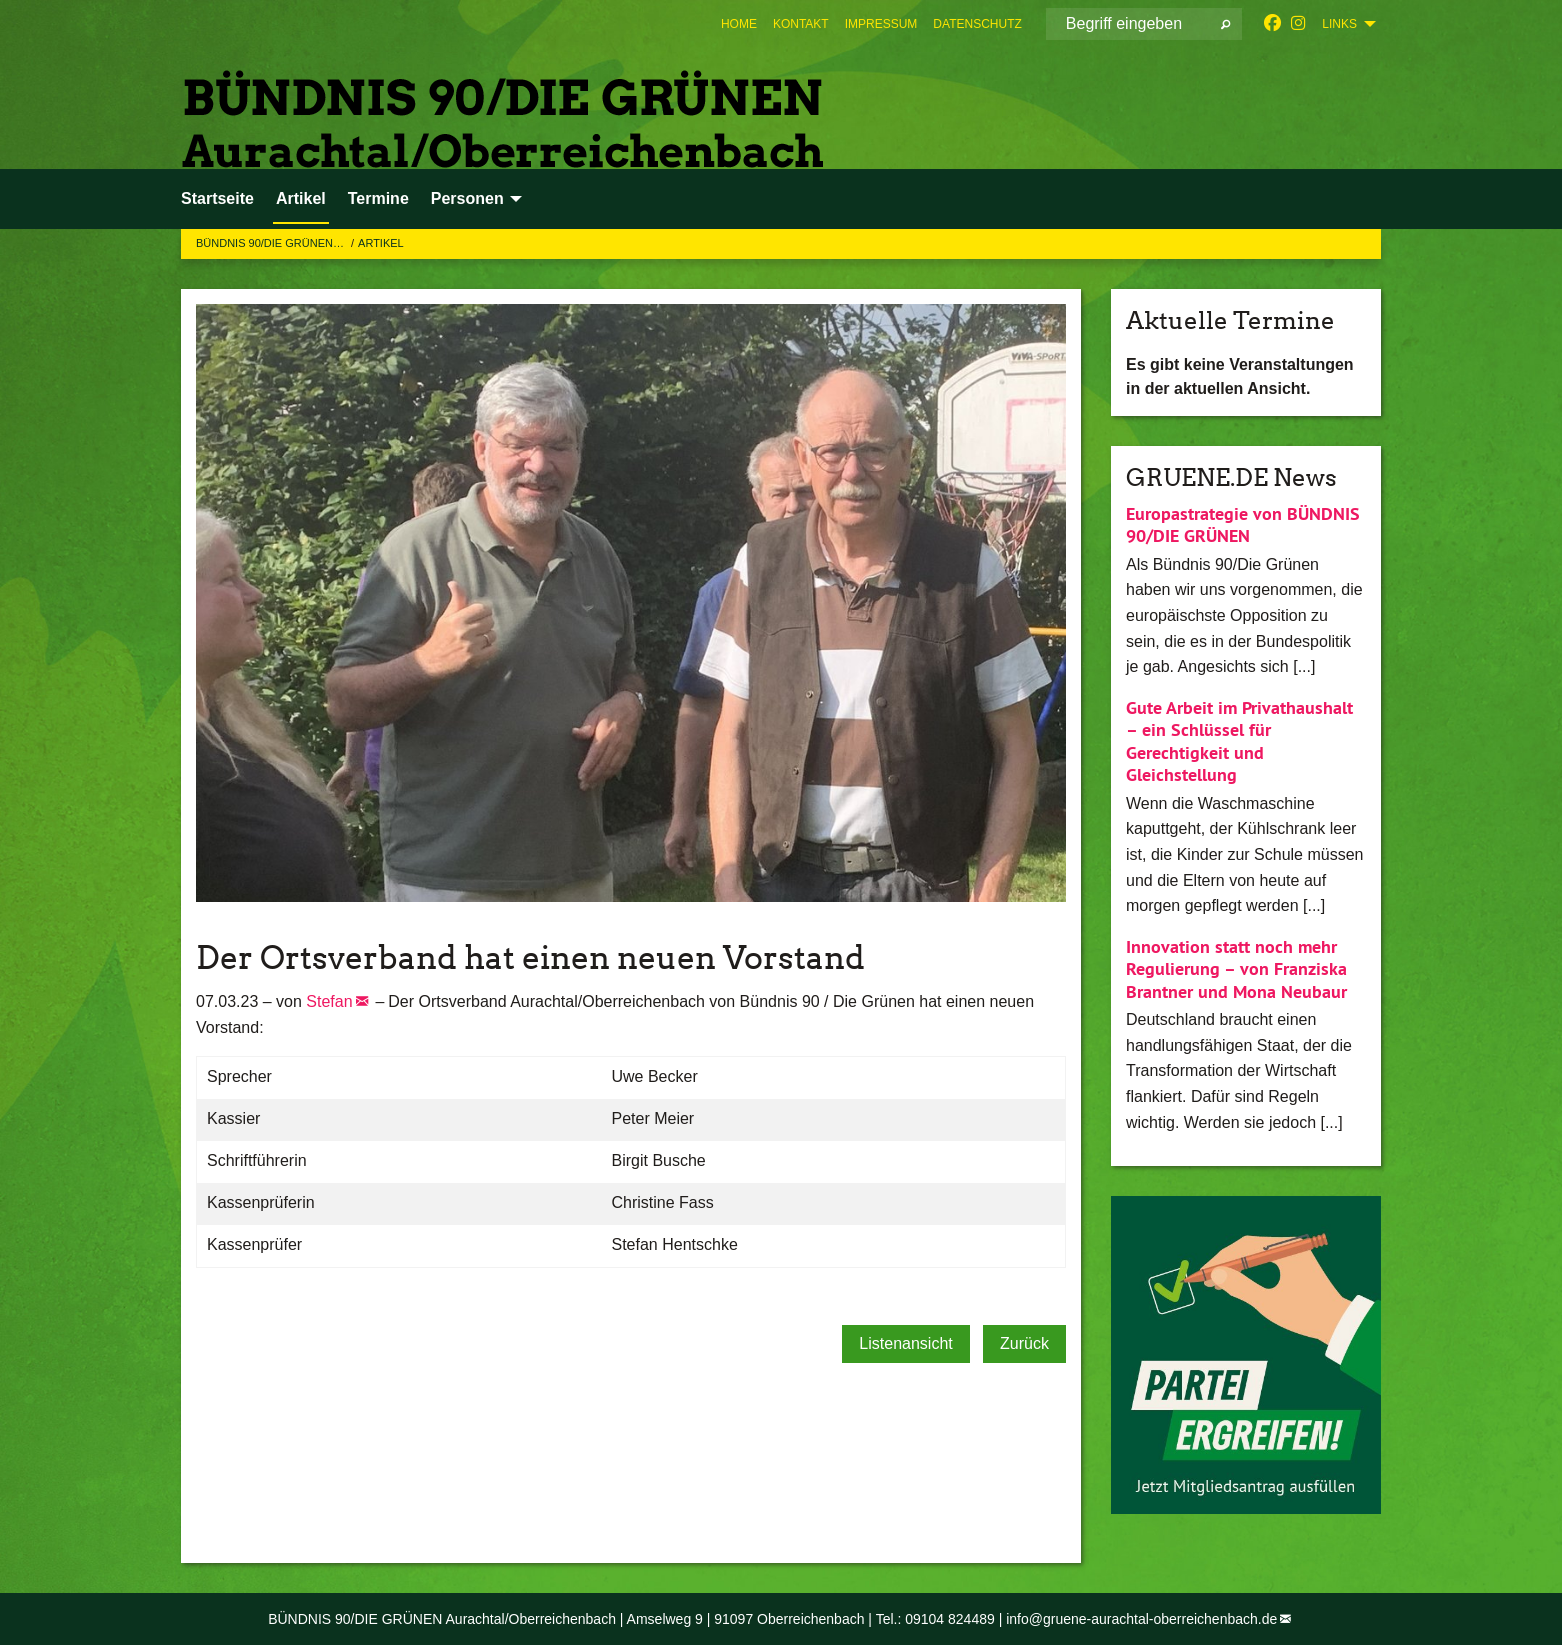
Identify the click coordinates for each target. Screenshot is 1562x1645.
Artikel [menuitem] (301, 198)
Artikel (381, 243)
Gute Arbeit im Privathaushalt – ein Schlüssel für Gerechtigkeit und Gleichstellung (1239, 741)
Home (739, 24)
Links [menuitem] (1339, 24)
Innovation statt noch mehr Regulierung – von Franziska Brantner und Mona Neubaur (1236, 969)
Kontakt (801, 24)
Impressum (881, 24)
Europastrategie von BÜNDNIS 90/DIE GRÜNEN (1243, 525)
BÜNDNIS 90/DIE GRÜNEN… (271, 243)
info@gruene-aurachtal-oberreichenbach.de (1141, 1619)
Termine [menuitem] (378, 198)
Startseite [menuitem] (217, 198)
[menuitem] (739, 24)
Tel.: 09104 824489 (935, 1619)
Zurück (1024, 1343)
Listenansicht (905, 1343)
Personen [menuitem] (467, 198)
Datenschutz (977, 24)
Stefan (329, 1001)
